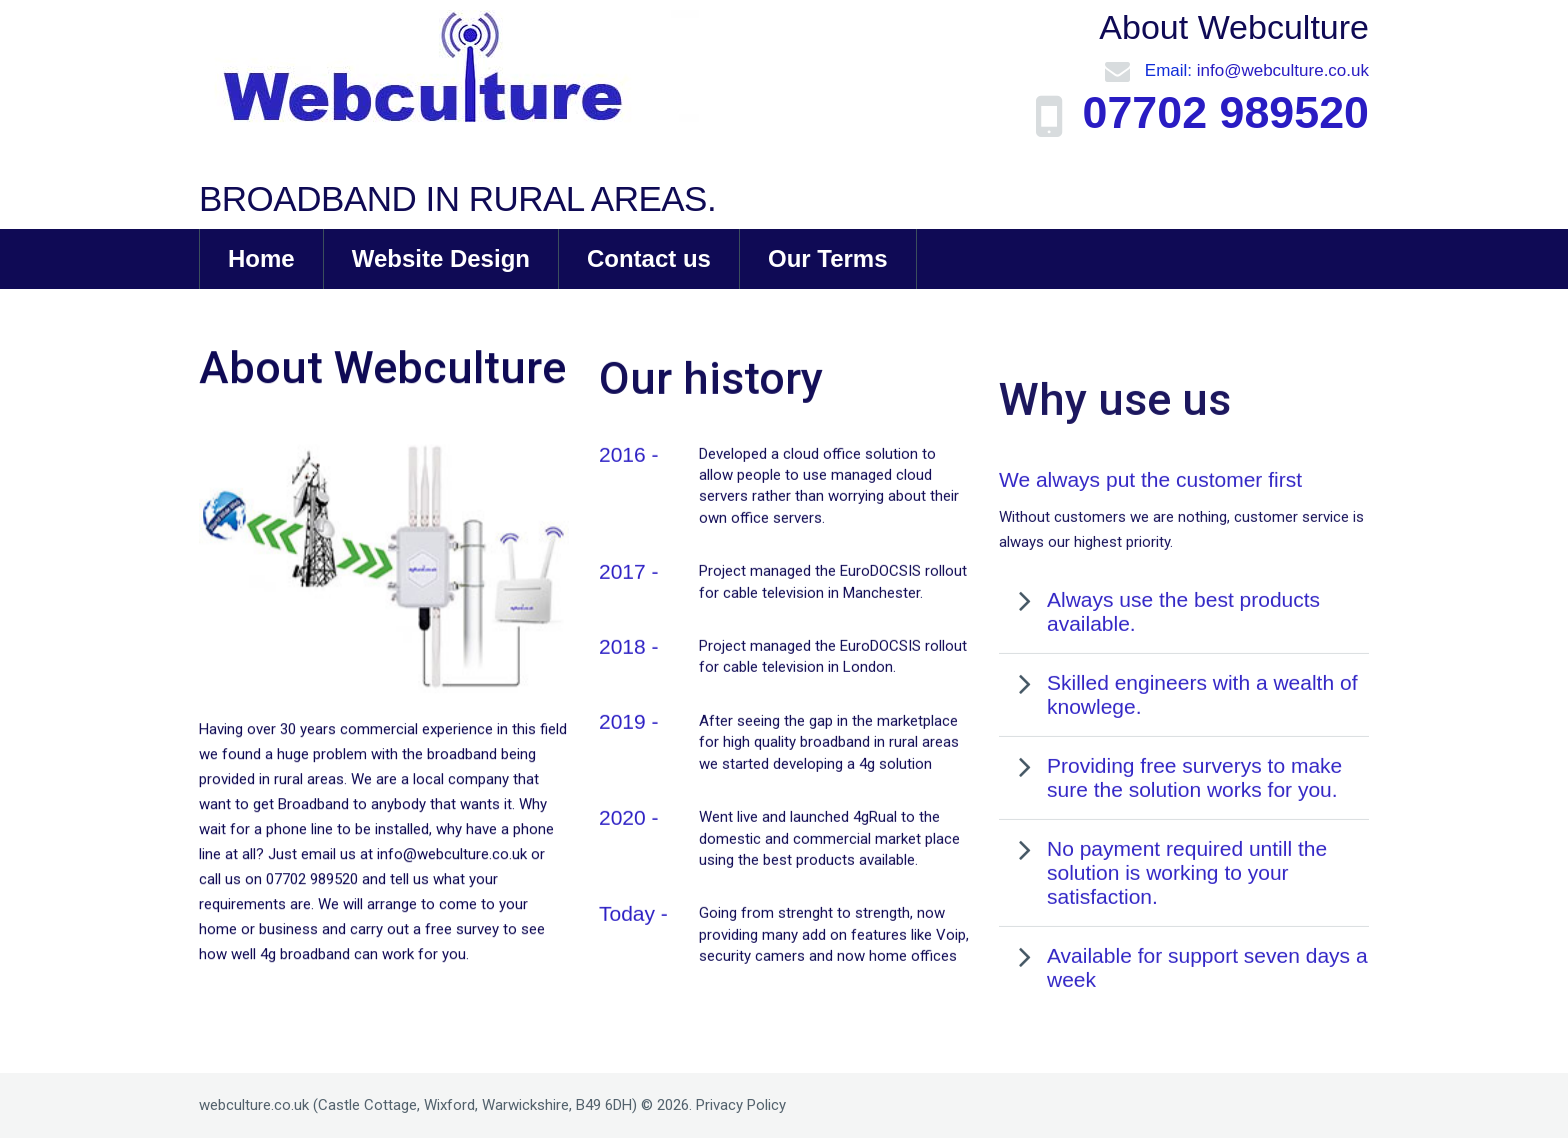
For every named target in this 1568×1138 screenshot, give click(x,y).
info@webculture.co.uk (1283, 70)
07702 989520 (1218, 113)
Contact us (649, 258)
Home (261, 258)
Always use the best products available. (1183, 685)
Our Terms (828, 258)
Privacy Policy (741, 1105)
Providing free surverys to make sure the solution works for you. (1194, 851)
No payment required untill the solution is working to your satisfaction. (1187, 946)
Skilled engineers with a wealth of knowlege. (1202, 768)
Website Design (441, 258)
